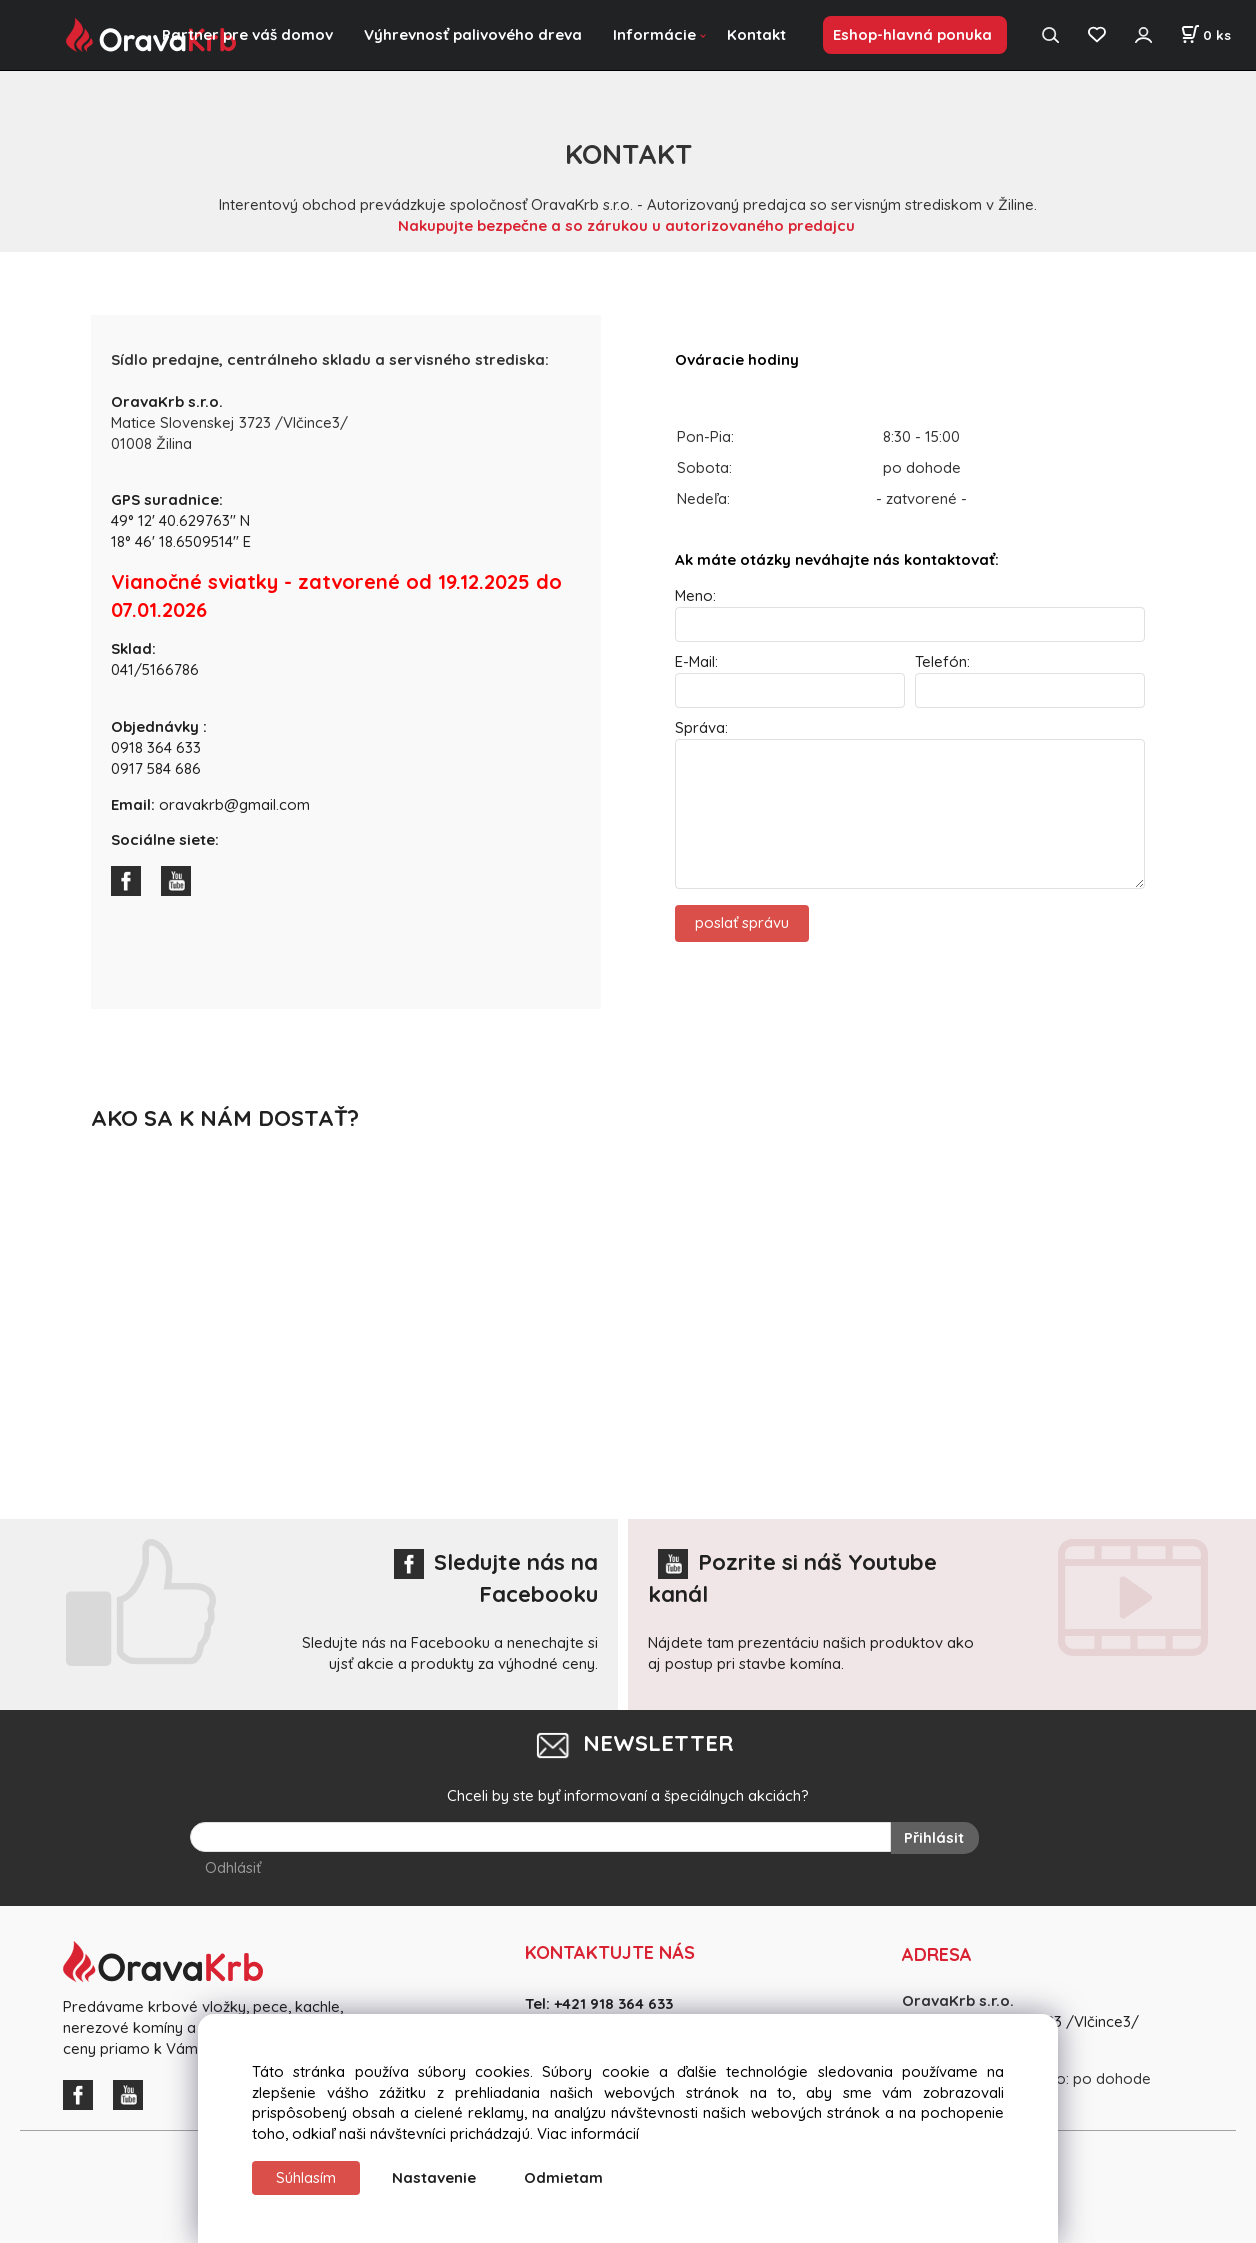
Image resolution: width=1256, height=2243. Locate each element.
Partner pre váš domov (247, 34)
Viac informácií (588, 2133)
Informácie (654, 34)
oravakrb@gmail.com (234, 804)
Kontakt (756, 34)
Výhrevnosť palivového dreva (473, 34)
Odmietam (563, 2177)
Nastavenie (434, 2177)
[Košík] (1205, 35)
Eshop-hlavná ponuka (912, 34)
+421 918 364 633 (613, 2003)
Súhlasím (306, 2177)
